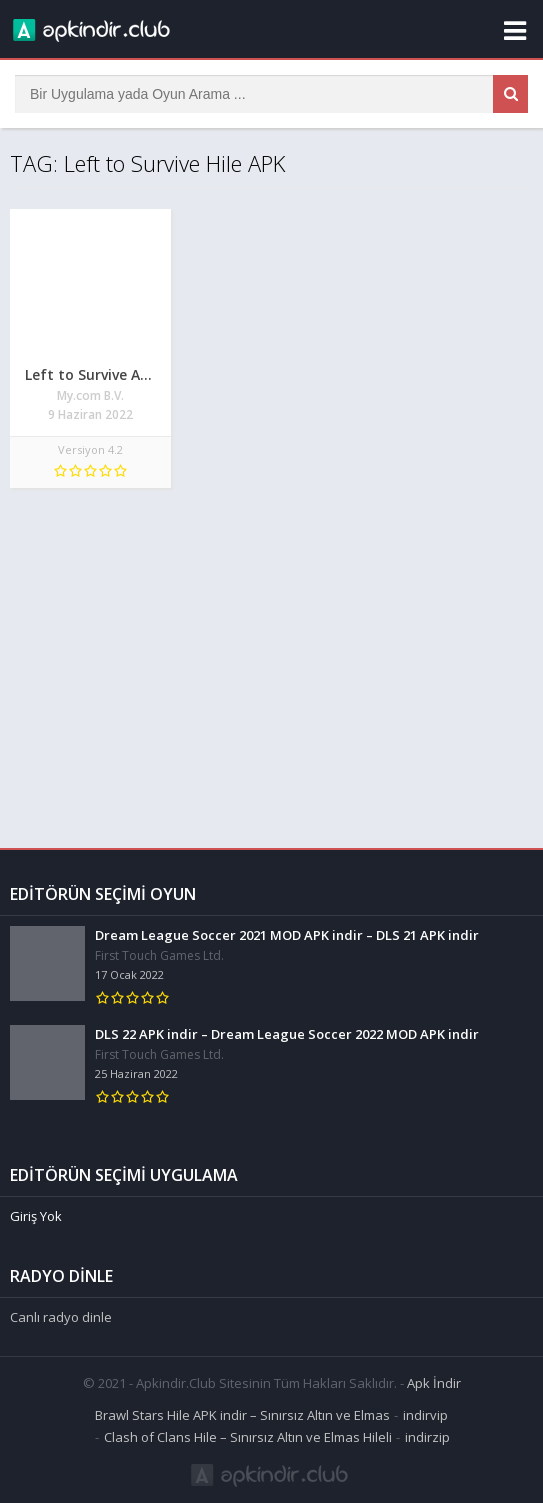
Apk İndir (434, 1380)
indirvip (425, 1412)
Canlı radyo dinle (61, 1314)
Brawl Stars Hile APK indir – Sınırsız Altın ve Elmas (242, 1412)
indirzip (427, 1434)
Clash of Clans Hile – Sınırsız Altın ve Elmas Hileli (248, 1434)
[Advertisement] (271, 658)
